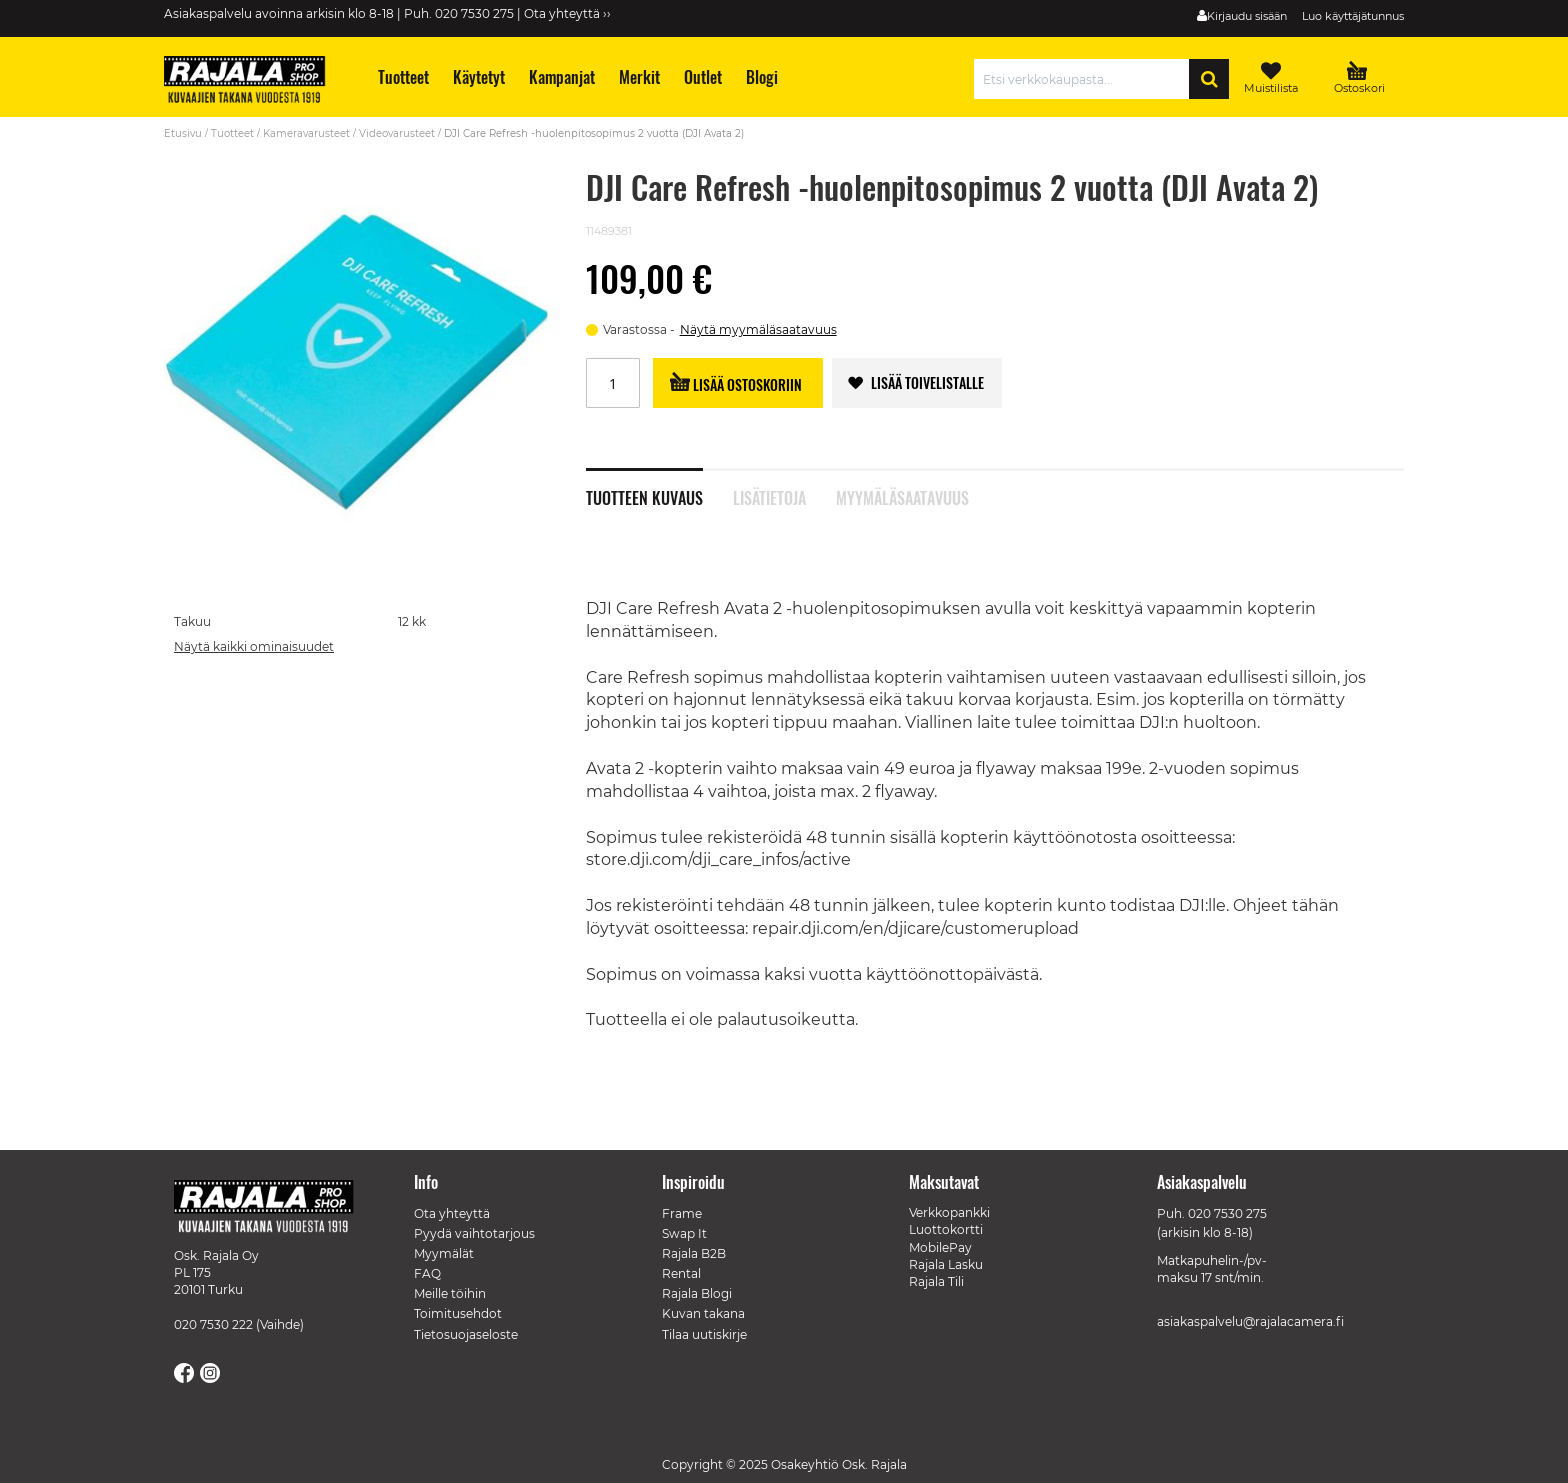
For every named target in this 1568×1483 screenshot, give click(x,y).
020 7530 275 (1227, 1213)
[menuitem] (402, 77)
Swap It (684, 1233)
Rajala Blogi (697, 1293)
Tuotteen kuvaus (644, 496)
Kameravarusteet (306, 133)
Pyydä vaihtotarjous (474, 1233)
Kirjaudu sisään (1247, 16)
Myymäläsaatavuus (902, 496)
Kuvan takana (703, 1313)
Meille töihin (450, 1293)
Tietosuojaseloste (466, 1334)
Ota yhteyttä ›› (567, 13)
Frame (682, 1213)
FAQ (427, 1273)
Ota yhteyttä (452, 1213)
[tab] (659, 487)
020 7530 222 (213, 1324)
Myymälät (444, 1253)
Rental (681, 1273)
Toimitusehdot (458, 1313)
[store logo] (254, 82)
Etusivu (183, 133)
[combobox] (1086, 79)
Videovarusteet (397, 133)
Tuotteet (232, 133)
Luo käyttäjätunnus (1353, 16)
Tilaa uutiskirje (704, 1334)
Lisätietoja (769, 496)
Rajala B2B (694, 1253)
